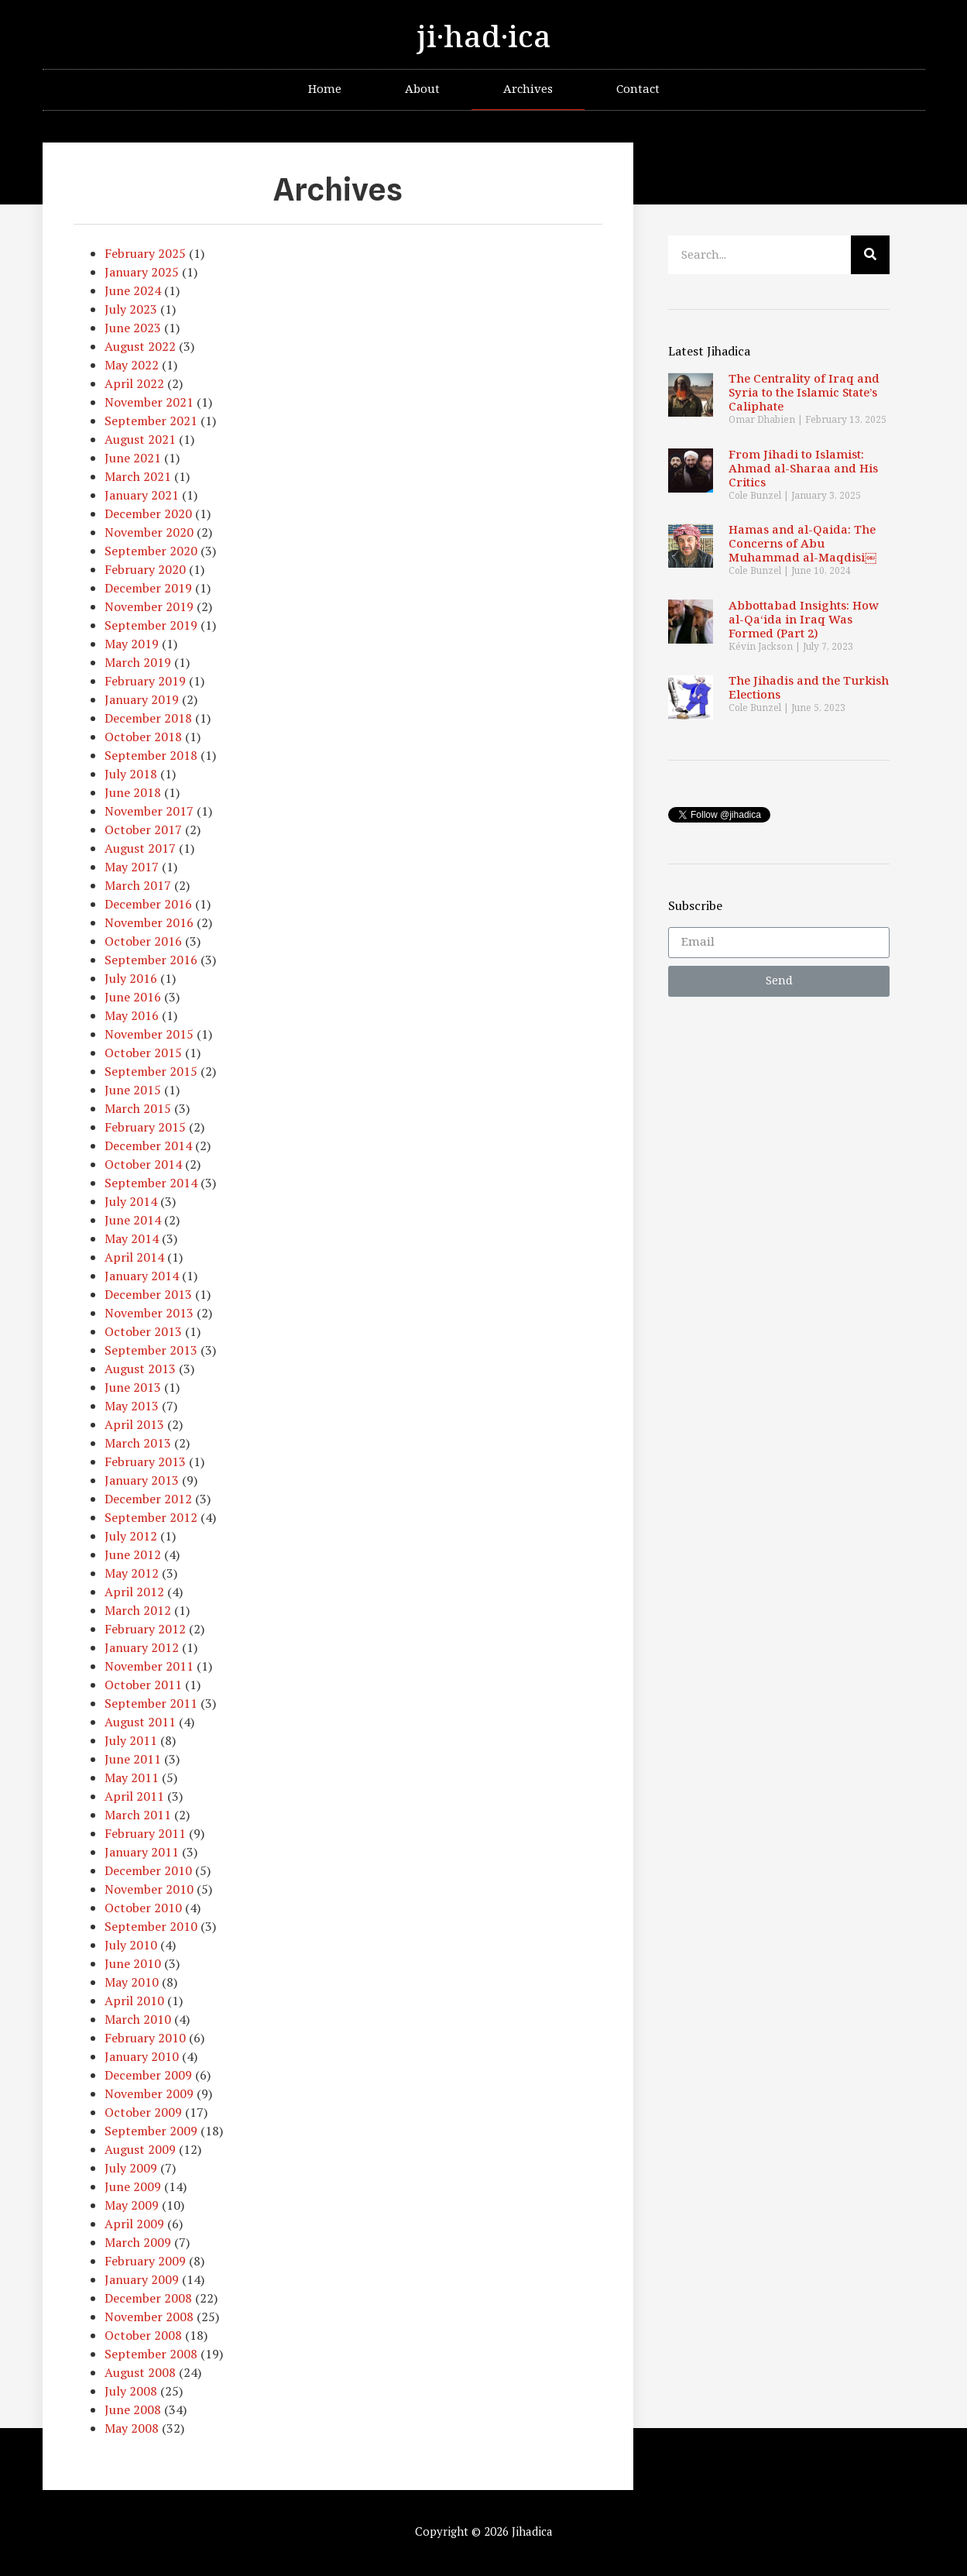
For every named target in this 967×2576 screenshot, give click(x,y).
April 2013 (134, 1424)
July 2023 (131, 309)
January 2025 (142, 271)
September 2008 (151, 2353)
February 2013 (145, 1461)
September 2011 (151, 1703)
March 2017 (138, 885)
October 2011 (143, 1684)
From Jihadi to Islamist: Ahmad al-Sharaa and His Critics (803, 468)
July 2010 (131, 1944)
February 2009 (145, 2260)
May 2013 (132, 1405)
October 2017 (143, 829)
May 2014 (132, 1238)
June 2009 (133, 2186)
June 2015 (133, 1089)
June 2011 (133, 1758)
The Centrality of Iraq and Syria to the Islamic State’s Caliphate (804, 393)
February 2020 (145, 569)
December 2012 (148, 1498)
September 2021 (151, 420)
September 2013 (151, 1349)
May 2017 (132, 866)
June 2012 (133, 1554)
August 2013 (140, 1368)
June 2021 (133, 457)
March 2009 (138, 2242)
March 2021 (138, 476)
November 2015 (149, 1033)
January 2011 (142, 1851)
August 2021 (140, 439)
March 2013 (138, 1442)
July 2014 (131, 1201)
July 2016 (131, 978)
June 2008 (133, 2409)
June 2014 (133, 1219)
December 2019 (148, 587)
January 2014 (142, 1275)
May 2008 (132, 2428)
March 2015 (138, 1108)
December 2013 (148, 1294)
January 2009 (142, 2279)
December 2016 (148, 903)
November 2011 (149, 1665)
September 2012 (151, 1517)
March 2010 (138, 2019)
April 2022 (134, 383)
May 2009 (132, 2205)
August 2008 (140, 2372)
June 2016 (133, 996)
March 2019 (138, 662)
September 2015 (151, 1071)
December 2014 (148, 1145)
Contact (638, 89)
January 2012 (142, 1647)
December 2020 (148, 513)
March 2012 (138, 1610)
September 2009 (151, 2130)
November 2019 (149, 606)
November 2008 (149, 2316)
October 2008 (143, 2335)
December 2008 (148, 2297)
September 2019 (151, 625)
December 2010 (148, 1870)
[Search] (870, 254)
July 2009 (131, 2167)
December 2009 (148, 2074)
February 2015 (145, 1126)
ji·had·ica (484, 38)
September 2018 (151, 755)
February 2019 (145, 680)
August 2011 (140, 1721)
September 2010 (151, 1926)
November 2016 (149, 922)
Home (324, 89)
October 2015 (143, 1052)
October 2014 (143, 1164)
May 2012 (132, 1573)
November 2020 (149, 532)
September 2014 (151, 1182)
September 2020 (151, 550)
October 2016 (143, 941)
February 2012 (145, 1628)
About (422, 89)
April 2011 (134, 1796)
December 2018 (148, 717)
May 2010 (132, 1981)
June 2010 (133, 1963)
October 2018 (143, 736)
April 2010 (134, 2000)
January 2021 (142, 494)
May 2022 (132, 364)
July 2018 (131, 773)
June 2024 (133, 290)
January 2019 (142, 699)
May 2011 (132, 1777)
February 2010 (145, 2037)
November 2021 (149, 401)
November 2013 (149, 1312)
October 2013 (143, 1331)
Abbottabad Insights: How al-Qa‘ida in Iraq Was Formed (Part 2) (804, 620)
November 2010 (149, 1889)
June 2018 (133, 792)
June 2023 (133, 327)
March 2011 (138, 1814)
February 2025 (145, 253)
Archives (528, 89)
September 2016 (151, 959)
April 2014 (134, 1257)
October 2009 (143, 2112)
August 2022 (140, 346)
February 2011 (145, 1833)
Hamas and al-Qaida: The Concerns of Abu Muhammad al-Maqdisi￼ (802, 544)
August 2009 (140, 2149)
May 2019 (132, 643)
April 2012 (134, 1591)
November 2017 (149, 810)
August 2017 (140, 848)
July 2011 (131, 1740)
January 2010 (142, 2056)
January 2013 (142, 1480)
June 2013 (133, 1387)
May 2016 (132, 1015)
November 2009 (149, 2093)
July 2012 (131, 1535)
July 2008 (131, 2390)
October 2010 (143, 1907)
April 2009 (134, 2223)
